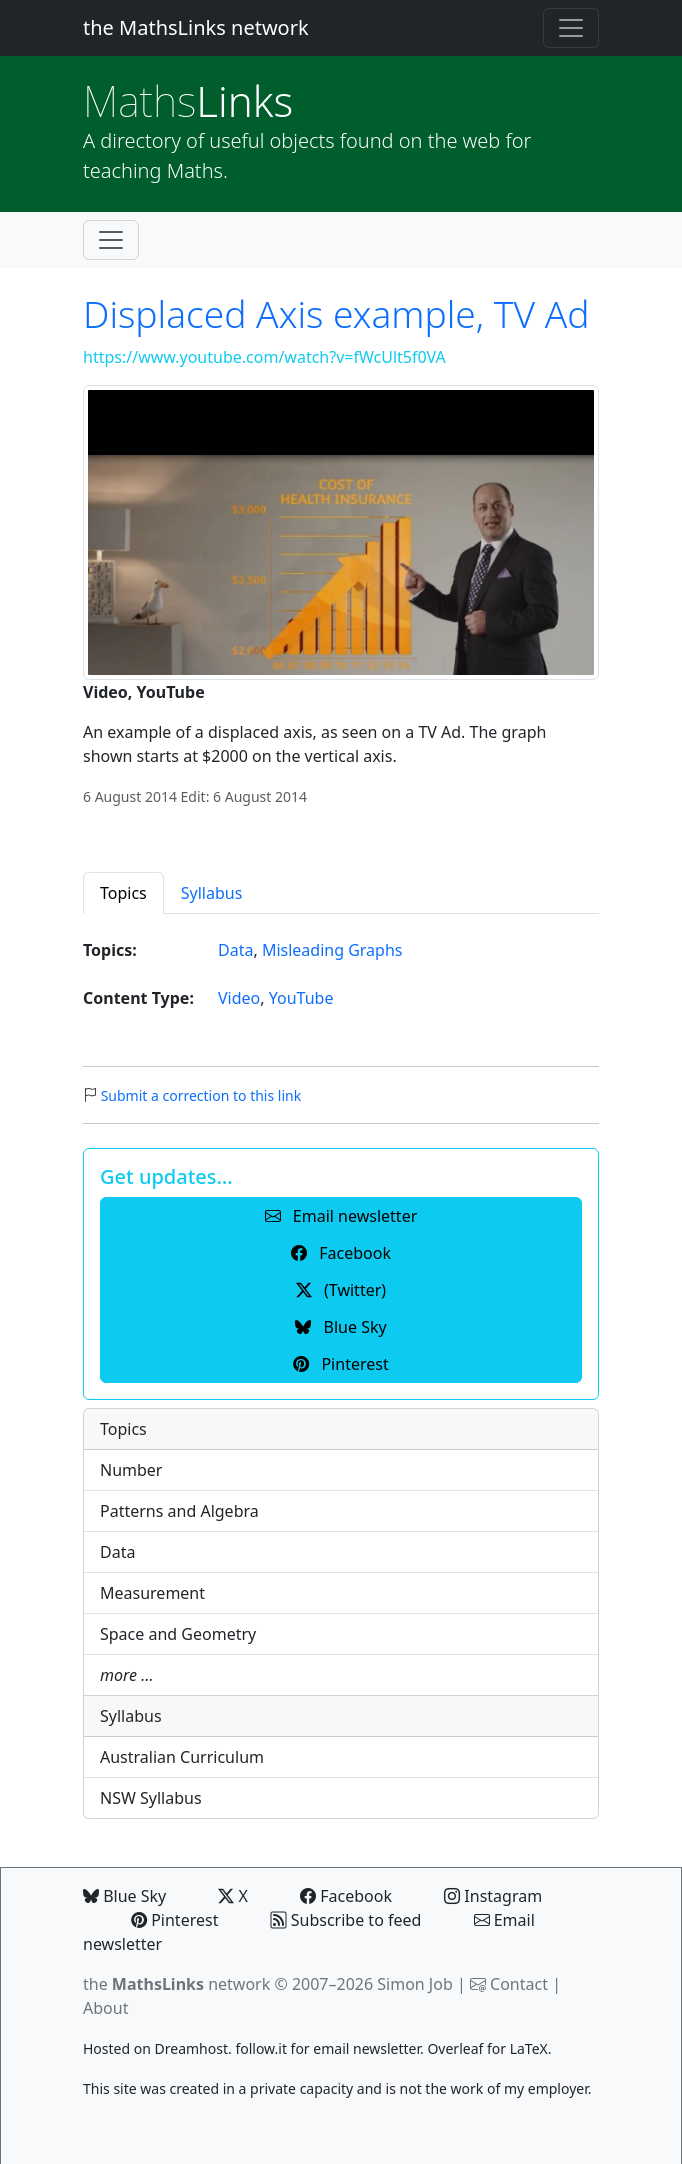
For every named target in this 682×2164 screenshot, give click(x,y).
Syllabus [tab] (212, 893)
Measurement (152, 1593)
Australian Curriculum (182, 1757)
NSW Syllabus (151, 1798)
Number (131, 1470)
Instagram (493, 1896)
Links (188, 100)
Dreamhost (191, 2048)
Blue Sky (124, 1896)
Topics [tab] (123, 893)
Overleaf (455, 2048)
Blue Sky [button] (340, 1327)
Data (235, 950)
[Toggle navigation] (571, 28)
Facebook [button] (341, 1253)
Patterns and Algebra (179, 1511)
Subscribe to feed (346, 1920)
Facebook (346, 1896)
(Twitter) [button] (341, 1290)
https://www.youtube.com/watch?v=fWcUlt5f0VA (264, 357)
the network (176, 1984)
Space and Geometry (178, 1634)
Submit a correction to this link (201, 1095)
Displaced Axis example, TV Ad (336, 313)
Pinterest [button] (340, 1364)
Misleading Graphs (332, 950)
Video (239, 998)
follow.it (261, 2048)
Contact (519, 1984)
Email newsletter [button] (341, 1216)
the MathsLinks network (196, 27)
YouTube (301, 998)
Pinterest (174, 1920)
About (105, 2008)
